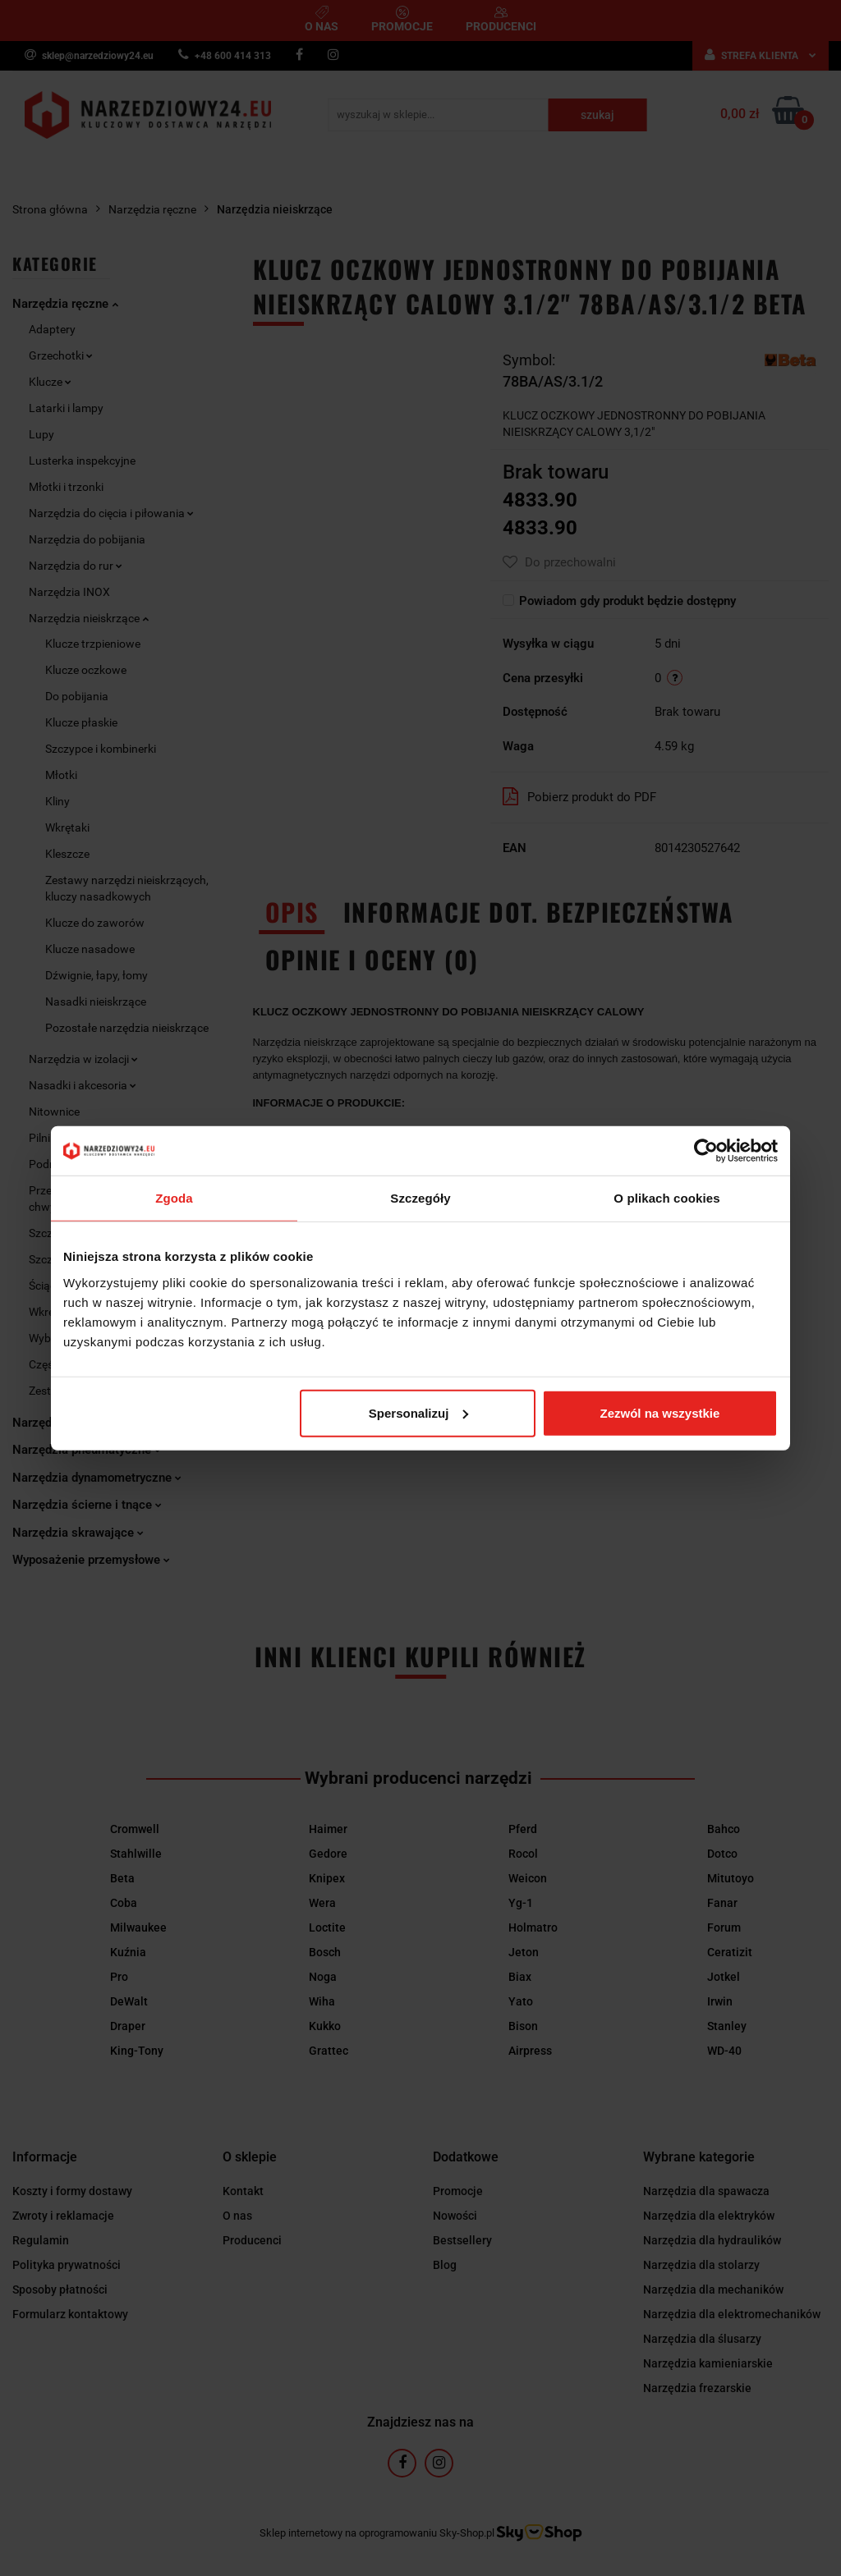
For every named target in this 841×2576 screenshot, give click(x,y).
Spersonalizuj (419, 1412)
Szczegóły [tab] (420, 1198)
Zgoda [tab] (174, 1198)
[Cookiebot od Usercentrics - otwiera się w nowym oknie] (706, 1151)
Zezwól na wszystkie (660, 1412)
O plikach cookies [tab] (666, 1198)
